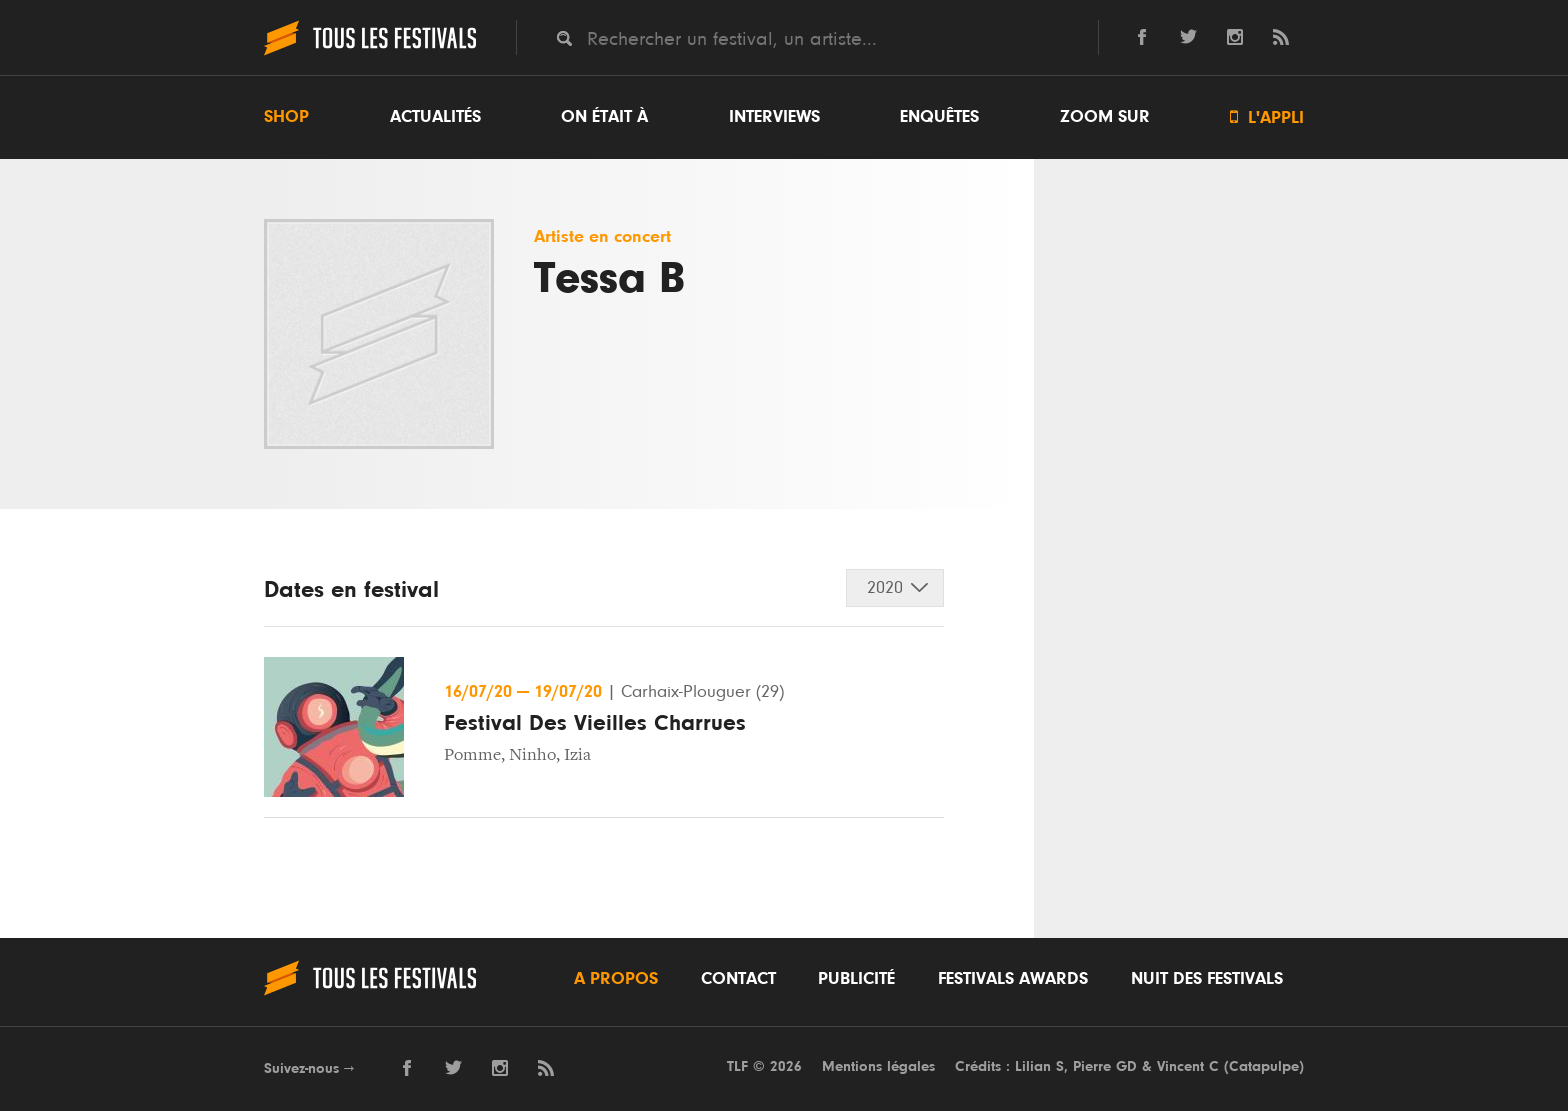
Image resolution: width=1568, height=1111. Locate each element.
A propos (616, 979)
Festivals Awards (1013, 979)
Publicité (856, 979)
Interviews (774, 117)
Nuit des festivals (1207, 979)
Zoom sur (1105, 117)
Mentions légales (878, 1066)
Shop (286, 117)
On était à (604, 117)
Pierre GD (1105, 1066)
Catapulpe (1264, 1066)
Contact (738, 979)
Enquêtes (939, 117)
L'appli (1267, 117)
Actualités (435, 117)
